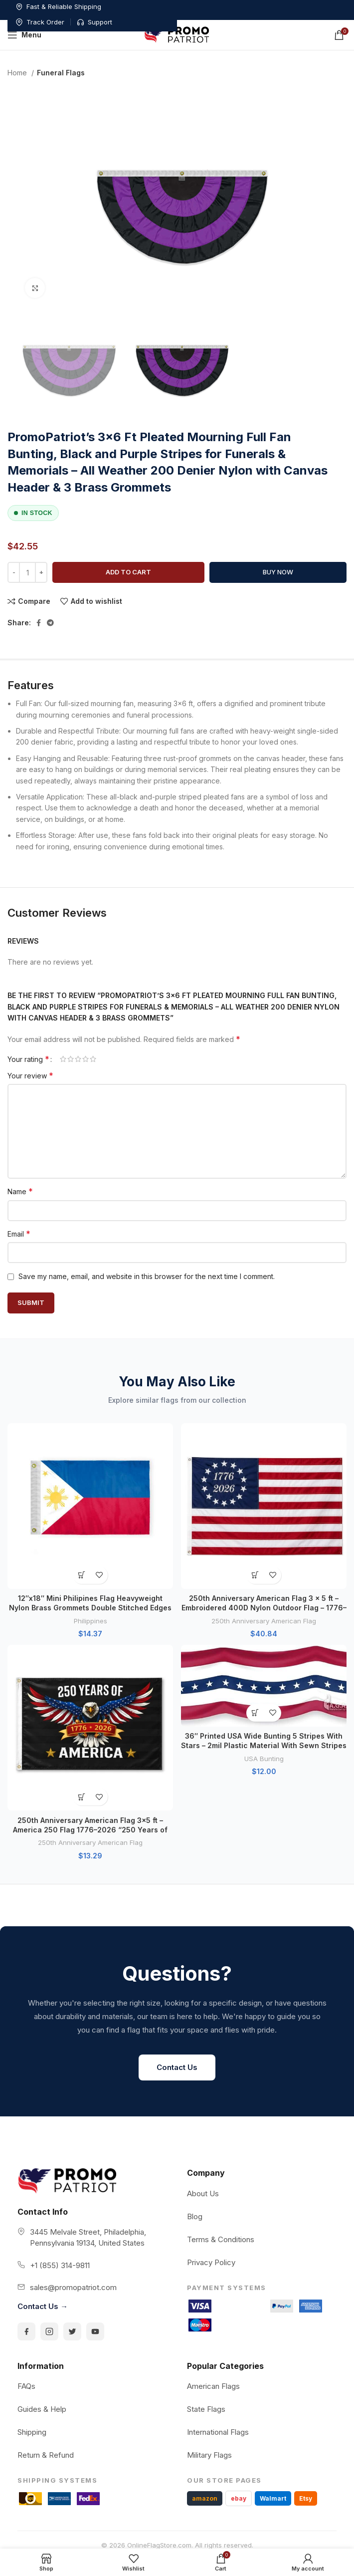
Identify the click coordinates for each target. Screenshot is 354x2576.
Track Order (266, 6)
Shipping (31, 2432)
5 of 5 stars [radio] (93, 1058)
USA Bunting (264, 1759)
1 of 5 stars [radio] (63, 1058)
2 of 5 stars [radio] (70, 1058)
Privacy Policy (211, 2262)
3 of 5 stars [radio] (78, 1058)
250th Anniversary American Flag (263, 1621)
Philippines (90, 1621)
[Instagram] (49, 2331)
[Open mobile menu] (24, 35)
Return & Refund (45, 2455)
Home (18, 72)
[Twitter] (72, 2331)
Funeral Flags (61, 72)
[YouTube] (95, 2331)
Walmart (273, 2498)
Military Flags (209, 2455)
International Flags (218, 2432)
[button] (81, 1575)
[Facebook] (26, 2331)
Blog (194, 2216)
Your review (30, 1075)
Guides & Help (41, 2409)
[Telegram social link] (50, 622)
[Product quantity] (27, 572)
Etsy (305, 2498)
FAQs (26, 2386)
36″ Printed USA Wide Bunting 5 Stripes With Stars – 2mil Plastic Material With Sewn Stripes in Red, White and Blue (264, 1746)
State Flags (206, 2409)
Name (20, 1191)
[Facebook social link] (38, 622)
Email (18, 1234)
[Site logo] (177, 34)
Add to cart (128, 572)
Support (321, 6)
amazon (204, 2498)
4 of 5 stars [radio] (85, 1058)
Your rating (28, 1059)
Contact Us (177, 2067)
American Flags (213, 2386)
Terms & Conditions (220, 2239)
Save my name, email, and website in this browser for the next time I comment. (146, 1276)
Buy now (278, 572)
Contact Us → (42, 2306)
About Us (203, 2193)
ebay (238, 2498)
